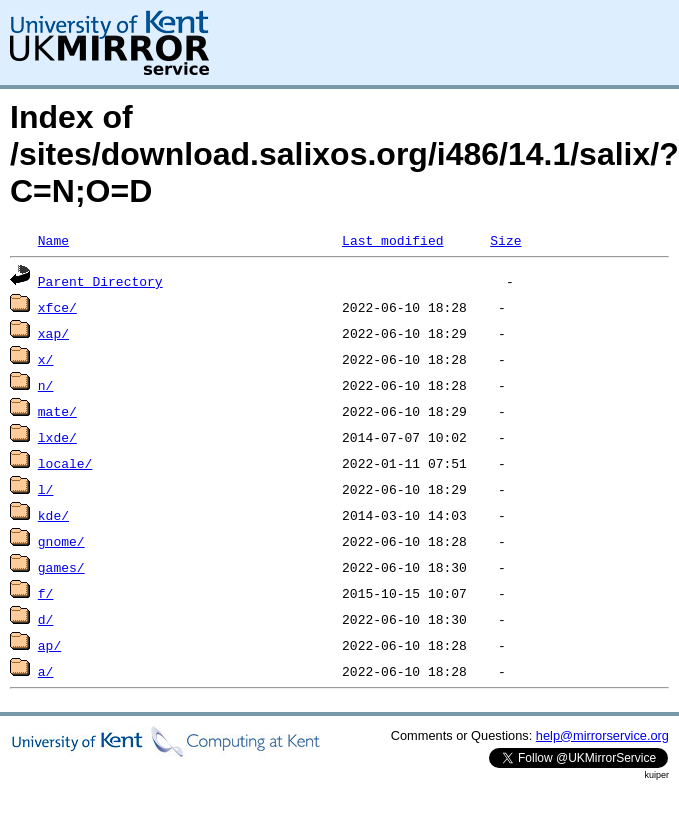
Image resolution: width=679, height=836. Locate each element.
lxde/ (57, 437)
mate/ (57, 411)
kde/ (53, 515)
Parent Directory (100, 281)
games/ (61, 567)
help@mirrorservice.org (602, 735)
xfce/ (57, 307)
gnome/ (61, 541)
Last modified (392, 240)
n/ (46, 385)
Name (53, 240)
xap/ (53, 333)
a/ (46, 671)
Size (505, 240)
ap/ (49, 645)
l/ (46, 489)
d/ (46, 619)
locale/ (65, 463)
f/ (46, 593)
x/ (46, 359)
